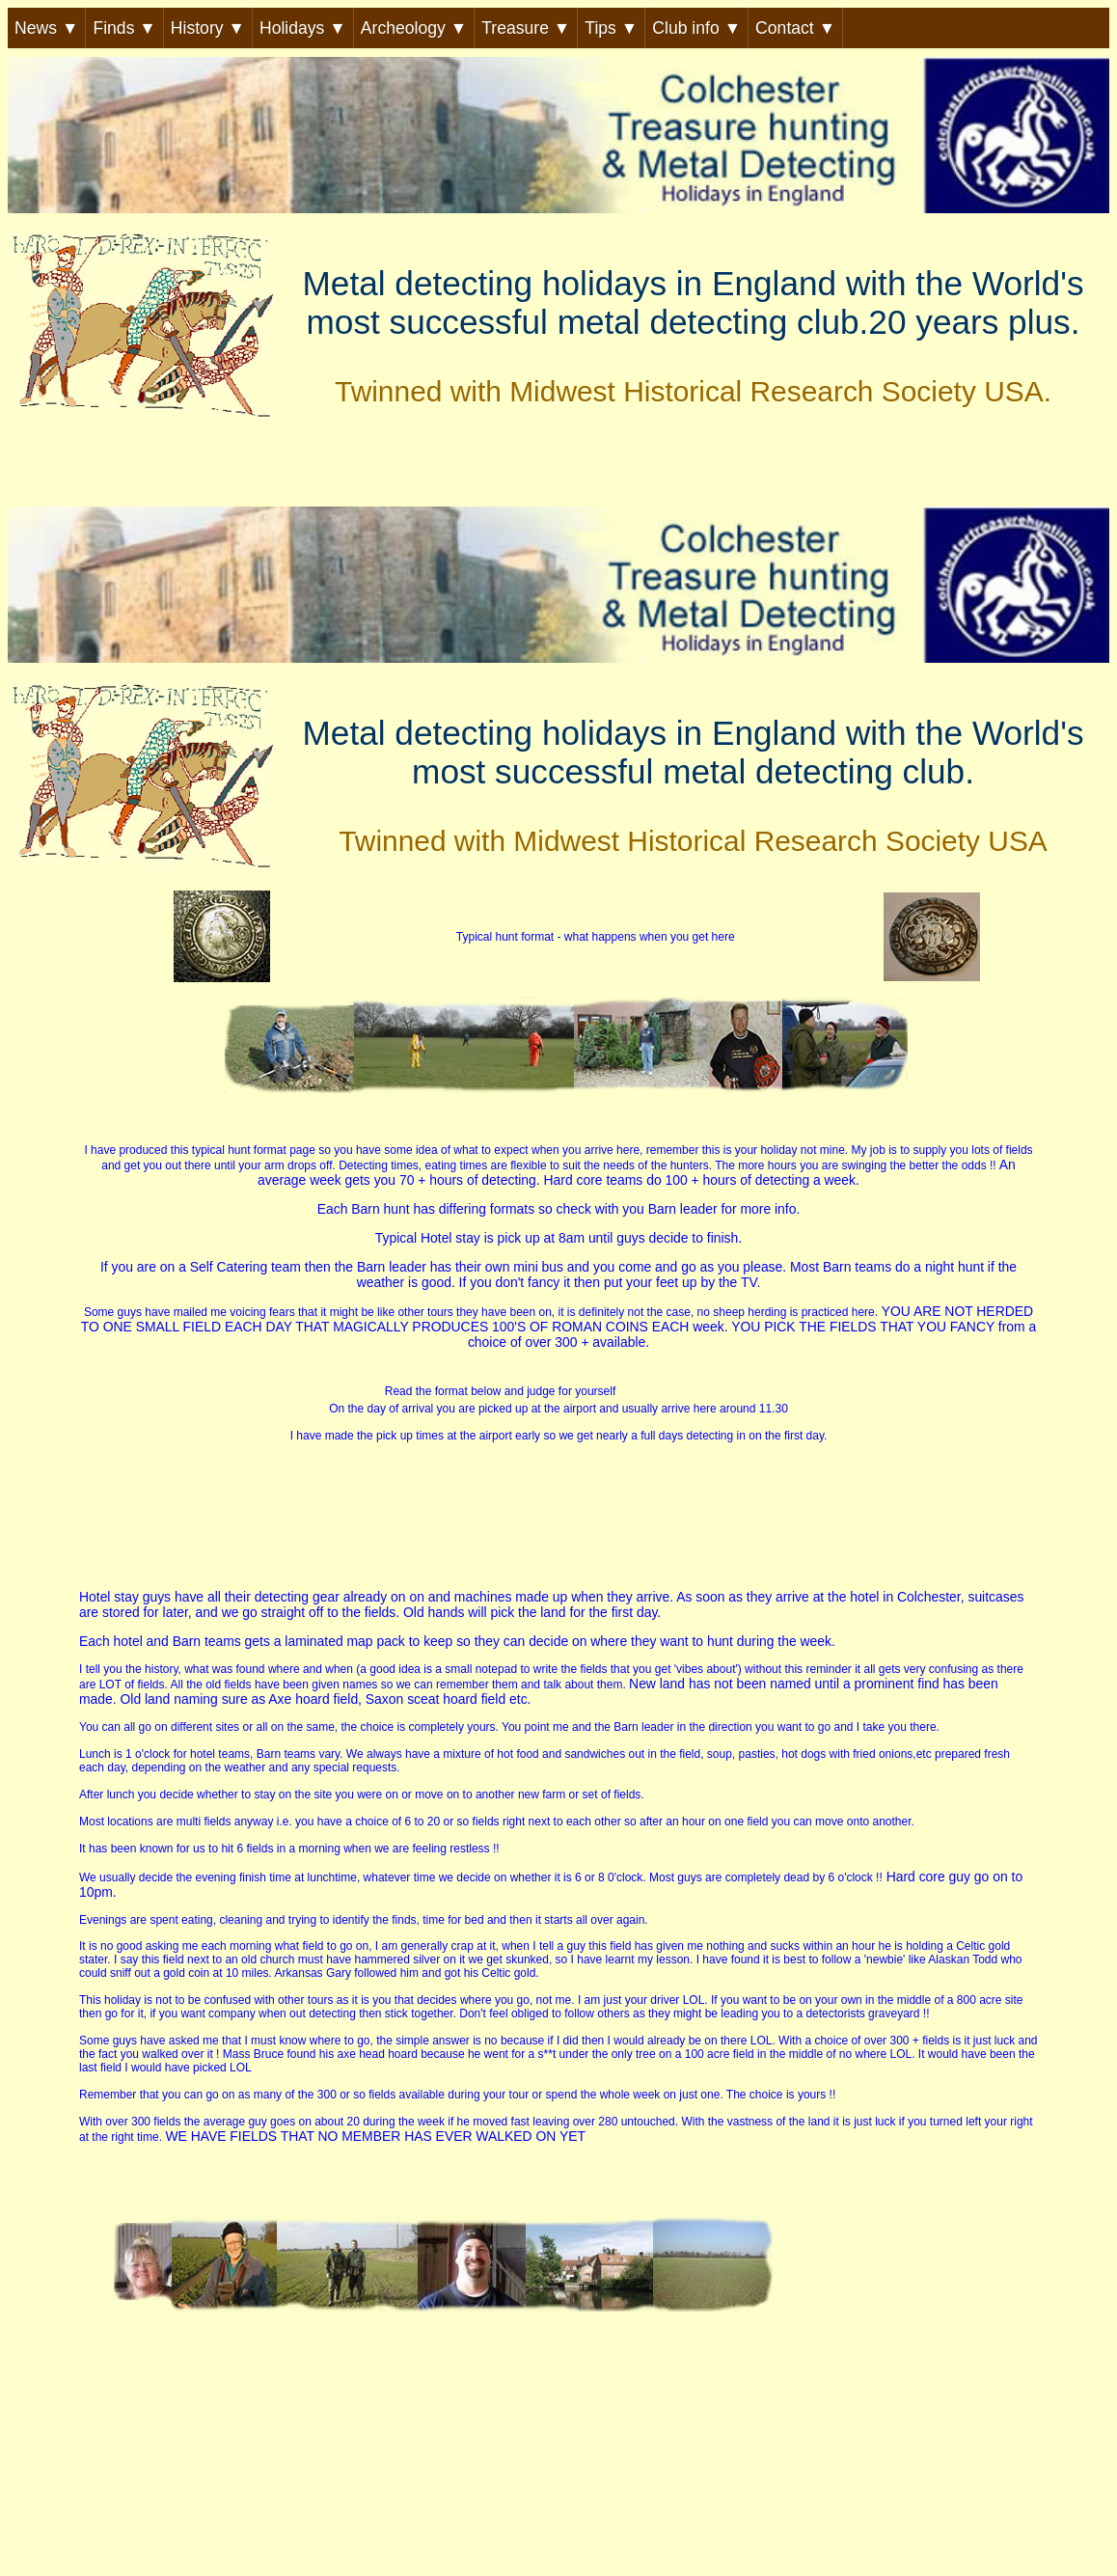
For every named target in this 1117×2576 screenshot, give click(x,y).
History (208, 28)
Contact (795, 28)
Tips (611, 28)
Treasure (525, 28)
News (46, 28)
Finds (124, 28)
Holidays (302, 28)
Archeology (414, 28)
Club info (696, 28)
